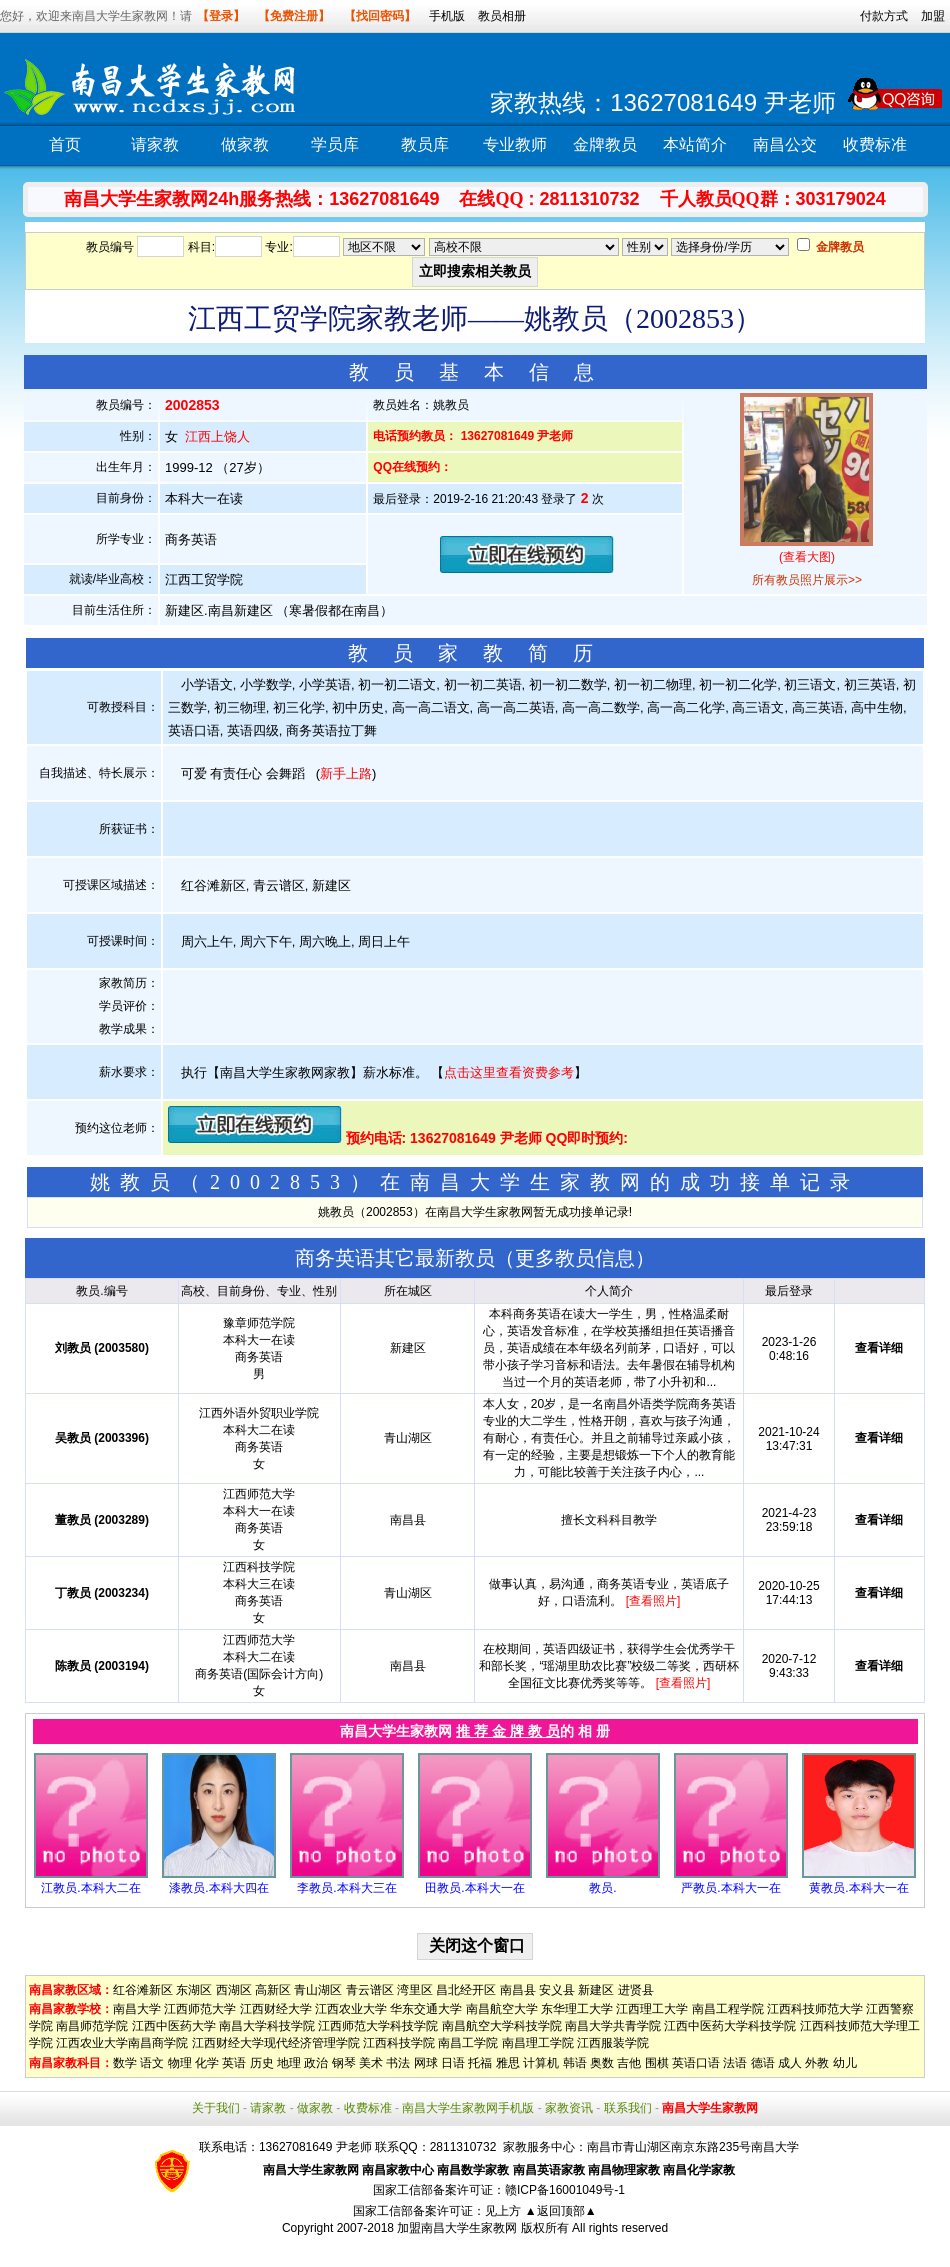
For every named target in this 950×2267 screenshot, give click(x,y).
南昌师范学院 (92, 2026)
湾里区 (415, 1990)
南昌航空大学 (502, 2009)
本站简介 (695, 144)
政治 (316, 2063)
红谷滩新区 (143, 1990)
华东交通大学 (426, 2009)
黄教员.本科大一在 (858, 1888)
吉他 (629, 2063)
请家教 (155, 144)
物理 (180, 2063)
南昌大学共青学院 (613, 2026)
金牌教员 (605, 144)
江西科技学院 (399, 2043)
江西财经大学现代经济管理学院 (276, 2043)
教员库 (425, 144)
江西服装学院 (613, 2043)
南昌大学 (137, 2009)
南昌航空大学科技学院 (502, 2026)
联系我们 (628, 2108)
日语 (453, 2063)
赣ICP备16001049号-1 (565, 2190)
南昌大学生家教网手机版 (468, 2108)
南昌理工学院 (538, 2043)
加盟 (933, 16)
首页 (65, 144)
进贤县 (636, 1990)
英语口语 (696, 2063)
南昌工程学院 (728, 2009)
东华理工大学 (577, 2009)
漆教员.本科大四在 (218, 1888)
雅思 (508, 2063)
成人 (790, 2063)
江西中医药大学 (174, 2026)
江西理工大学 (652, 2009)
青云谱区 (370, 1990)
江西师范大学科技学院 (378, 2026)
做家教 (245, 144)
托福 (480, 2063)
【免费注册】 (294, 16)
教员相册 (502, 16)
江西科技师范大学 (815, 2009)
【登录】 (221, 16)
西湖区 (234, 1990)
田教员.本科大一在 (474, 1888)
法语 (735, 2063)
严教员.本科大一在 (730, 1888)
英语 (234, 2063)
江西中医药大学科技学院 (730, 2026)
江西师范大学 (200, 2009)
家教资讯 (569, 2108)
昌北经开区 (466, 1990)
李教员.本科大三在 (346, 1888)
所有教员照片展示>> (807, 580)
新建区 (596, 1990)
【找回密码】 (380, 16)
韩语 (575, 2063)
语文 (152, 2063)
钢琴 (344, 2063)
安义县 (557, 1990)
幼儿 (845, 2063)
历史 (262, 2063)
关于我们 (216, 2108)
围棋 (657, 2063)
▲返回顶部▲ (561, 2211)
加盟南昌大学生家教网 (457, 2228)
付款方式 (884, 16)
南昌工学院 (468, 2043)
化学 (207, 2063)
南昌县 (518, 1990)
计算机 (541, 2063)
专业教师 (515, 144)
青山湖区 (318, 1990)
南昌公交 (785, 144)
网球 (426, 2063)
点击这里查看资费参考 (509, 1072)
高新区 (273, 1990)
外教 (817, 2063)
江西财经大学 (276, 2009)
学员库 (335, 144)
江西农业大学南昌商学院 (122, 2043)
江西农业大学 (351, 2009)
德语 (763, 2063)
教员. (602, 1888)
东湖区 (194, 1990)
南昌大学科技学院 (267, 2026)
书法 (398, 2063)
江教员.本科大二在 (90, 1888)
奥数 (602, 2063)
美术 (371, 2063)
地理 (289, 2063)
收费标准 (875, 144)
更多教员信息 (575, 1258)
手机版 (447, 16)
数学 (125, 2063)
